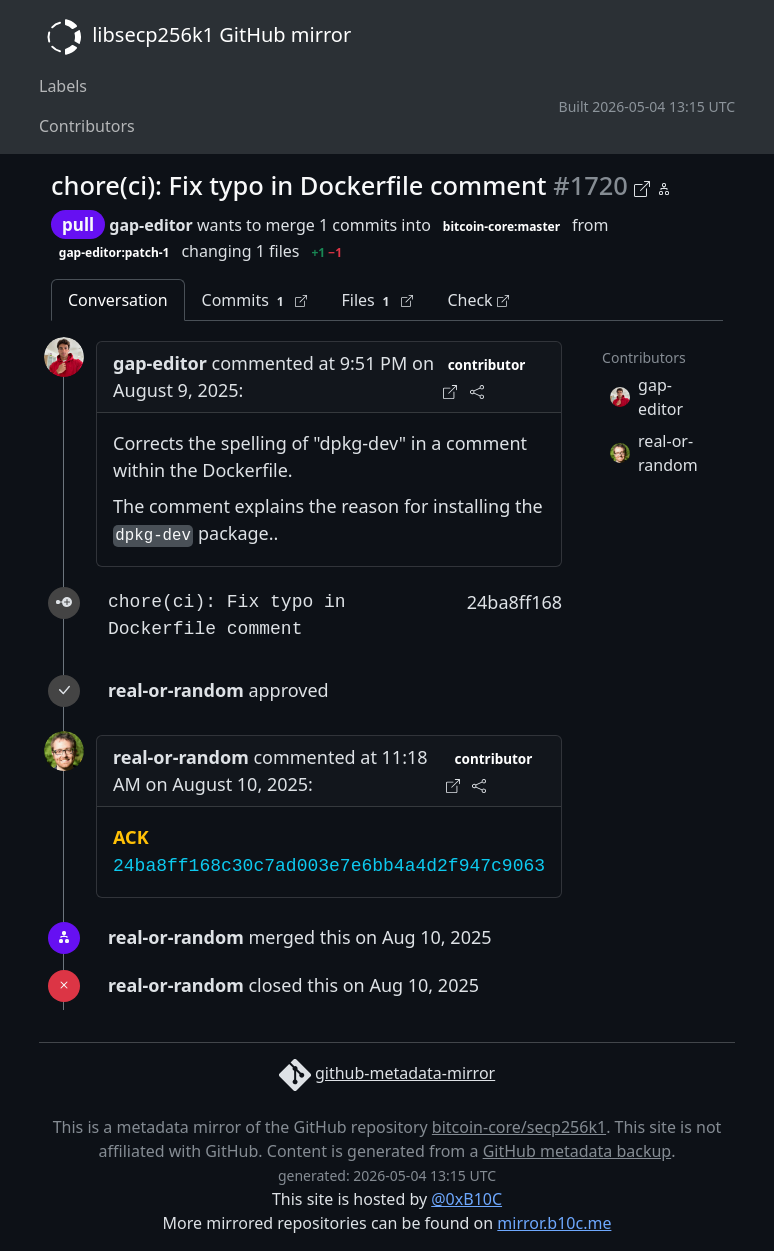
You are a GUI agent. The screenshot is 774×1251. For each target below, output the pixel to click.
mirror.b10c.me (554, 1223)
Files (377, 300)
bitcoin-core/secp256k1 (519, 1127)
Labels (63, 86)
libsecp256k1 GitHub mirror (195, 37)
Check (477, 300)
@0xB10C (466, 1199)
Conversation (118, 300)
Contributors (87, 126)
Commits (255, 300)
